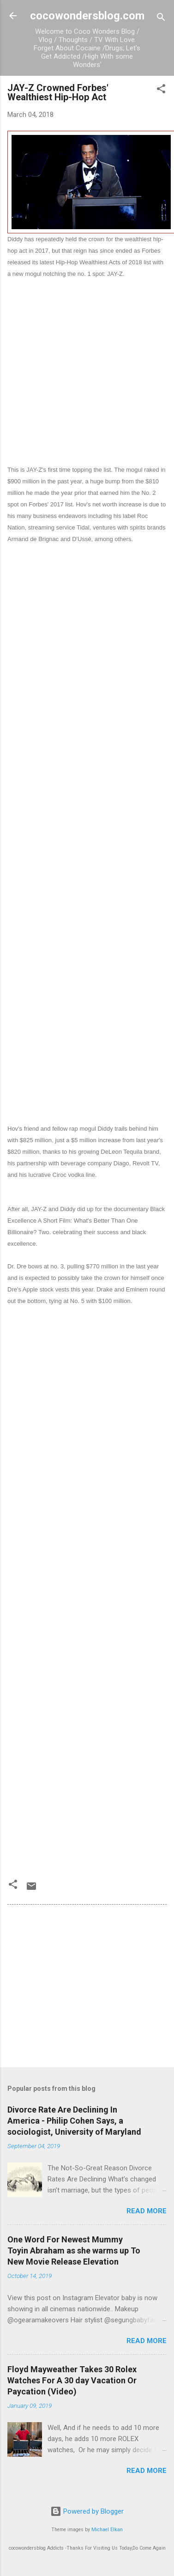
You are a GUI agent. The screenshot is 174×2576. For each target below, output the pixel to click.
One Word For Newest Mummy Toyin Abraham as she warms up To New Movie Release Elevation (73, 2250)
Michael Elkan (107, 2530)
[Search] (161, 19)
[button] (161, 90)
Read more (146, 2211)
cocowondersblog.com (87, 15)
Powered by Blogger (87, 2511)
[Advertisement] (86, 366)
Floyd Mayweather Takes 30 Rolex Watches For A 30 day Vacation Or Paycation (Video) (72, 2380)
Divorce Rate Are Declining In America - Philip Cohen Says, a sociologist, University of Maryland (74, 2121)
